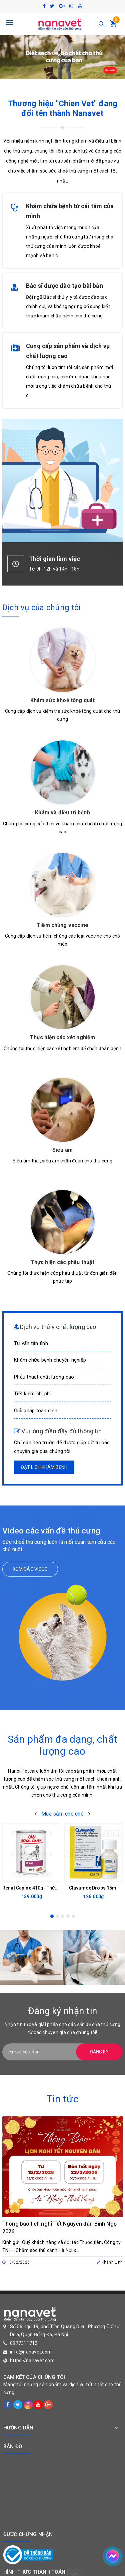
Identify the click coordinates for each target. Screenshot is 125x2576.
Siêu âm (62, 1150)
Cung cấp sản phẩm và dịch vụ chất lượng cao (68, 350)
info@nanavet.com (31, 2352)
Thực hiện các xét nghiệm (62, 1037)
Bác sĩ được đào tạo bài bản (64, 285)
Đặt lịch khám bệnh (44, 1467)
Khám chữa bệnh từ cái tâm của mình (70, 211)
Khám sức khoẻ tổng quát (62, 700)
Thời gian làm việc (54, 558)
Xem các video (30, 1569)
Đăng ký (99, 2051)
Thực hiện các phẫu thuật (63, 1262)
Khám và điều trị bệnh (62, 812)
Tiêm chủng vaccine (62, 925)
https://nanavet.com (32, 2360)
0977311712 (24, 2343)
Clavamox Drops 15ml (93, 1888)
